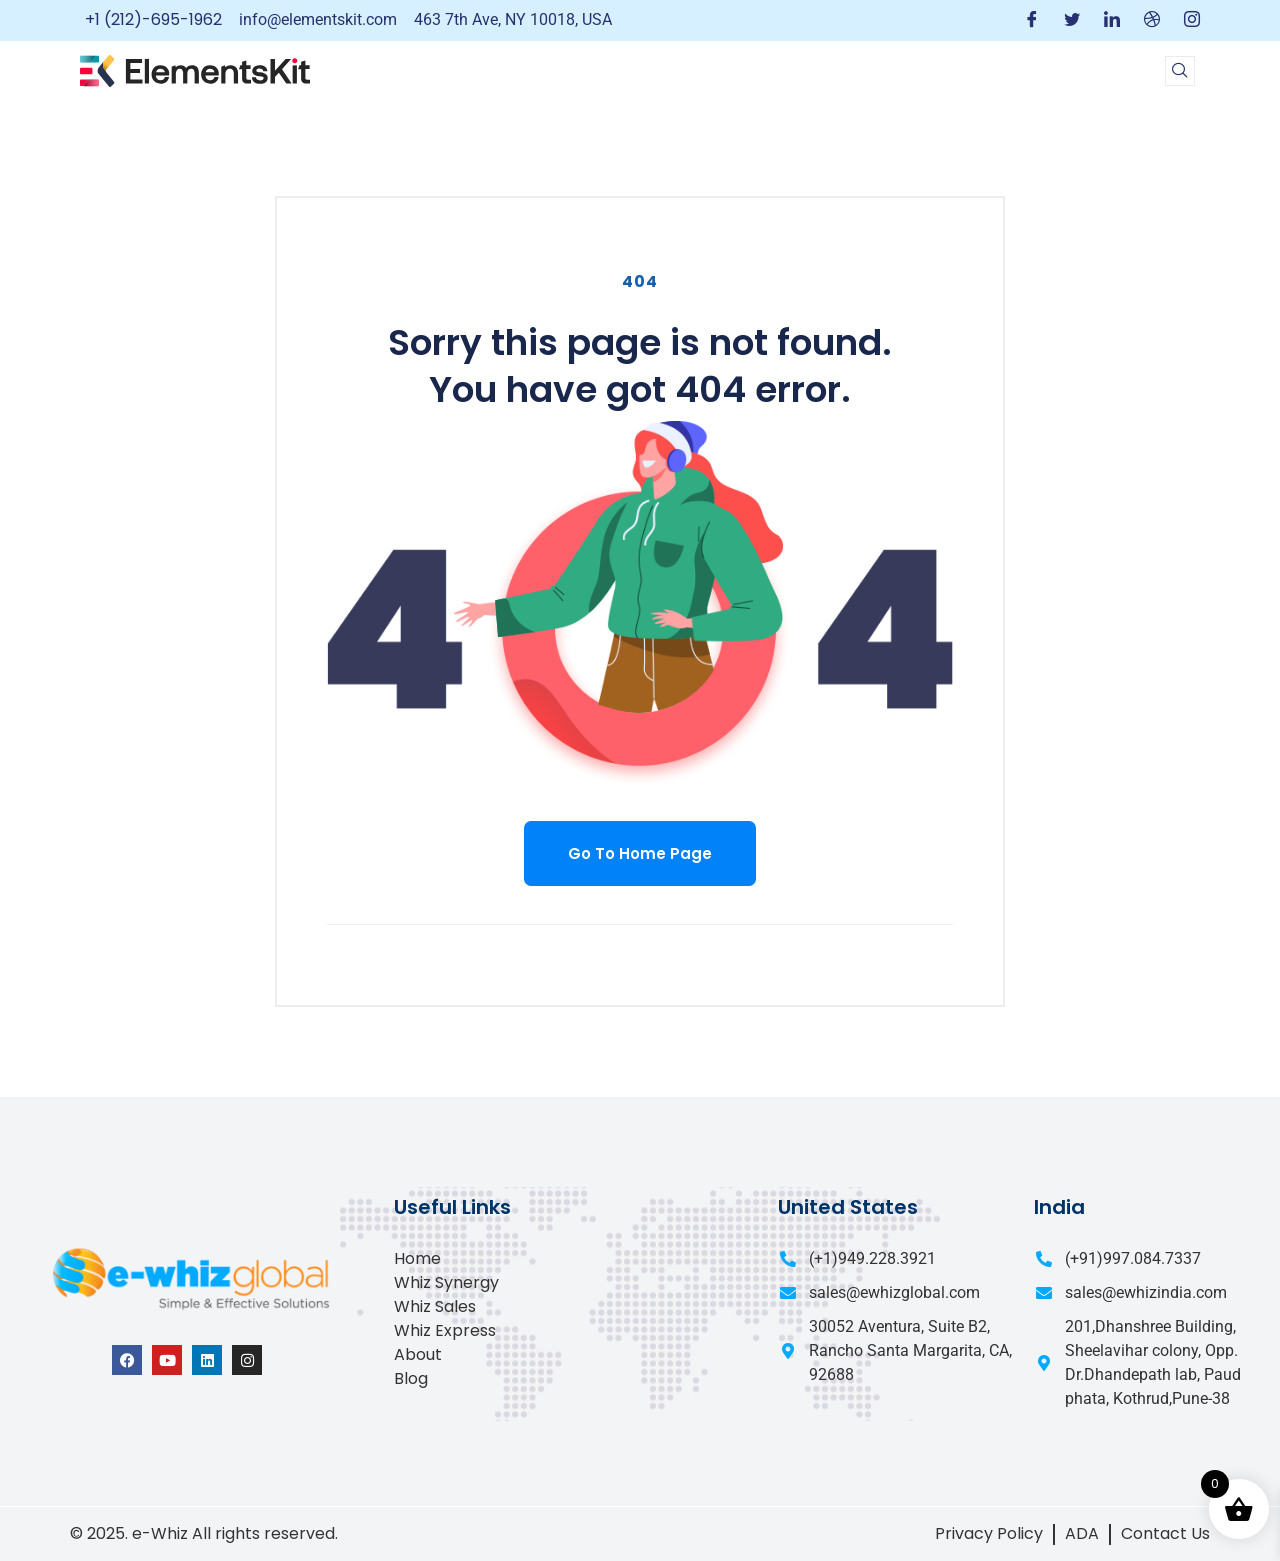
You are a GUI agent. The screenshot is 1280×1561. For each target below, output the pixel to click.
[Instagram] (1192, 20)
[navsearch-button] (1180, 71)
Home (417, 1258)
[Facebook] (1032, 20)
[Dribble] (1152, 20)
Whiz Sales (435, 1306)
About (418, 1354)
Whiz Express (445, 1330)
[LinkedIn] (1112, 20)
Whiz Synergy (446, 1282)
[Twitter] (1072, 20)
